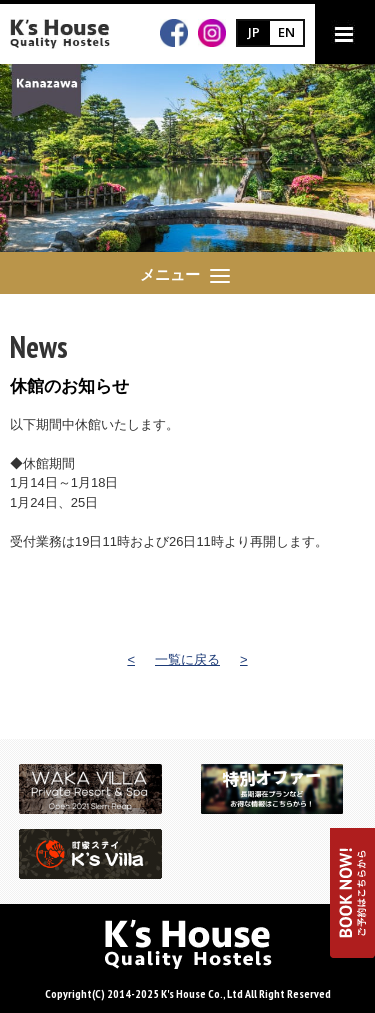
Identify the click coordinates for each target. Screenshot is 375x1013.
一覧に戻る (187, 659)
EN (286, 32)
